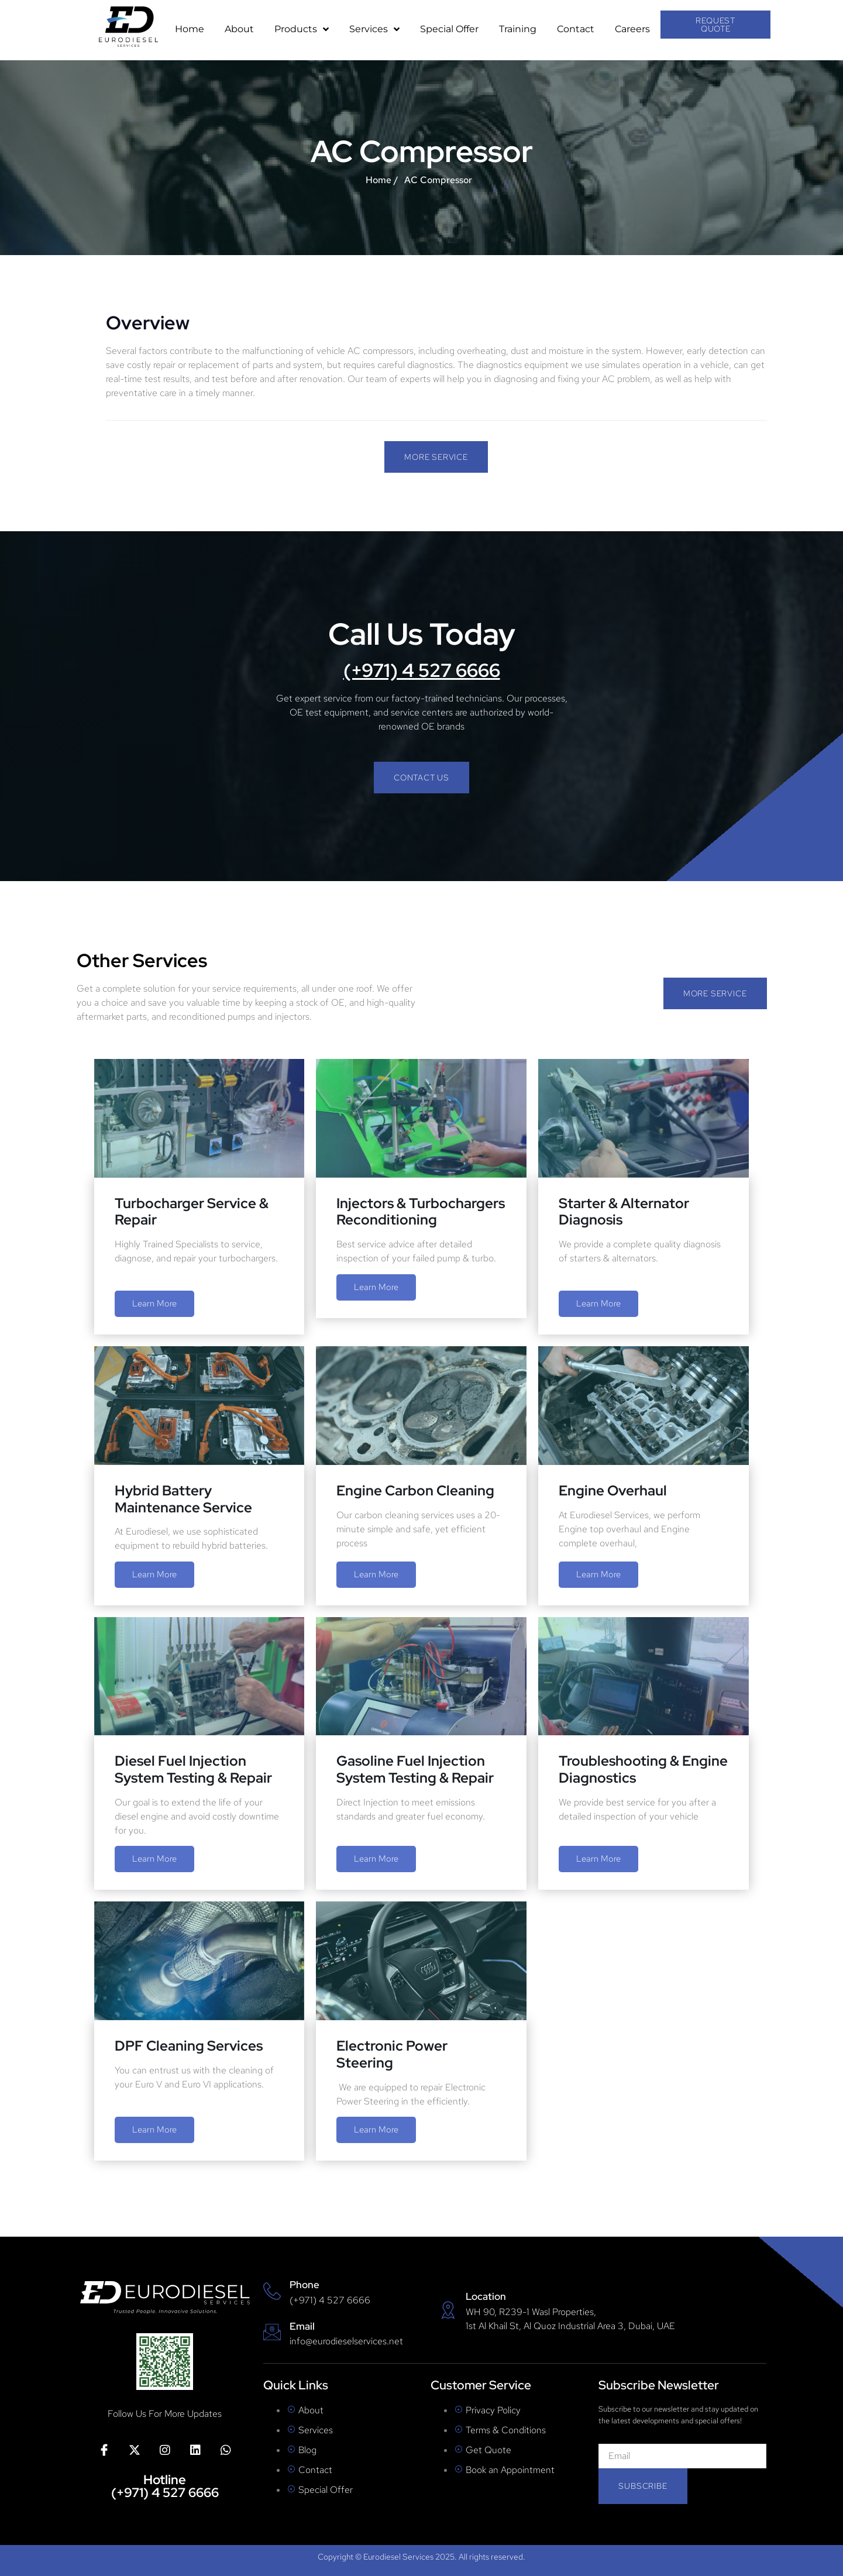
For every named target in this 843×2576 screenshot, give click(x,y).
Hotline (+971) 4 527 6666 (165, 2486)
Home (189, 29)
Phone (304, 2284)
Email (302, 2326)
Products (301, 29)
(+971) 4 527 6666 (421, 670)
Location (486, 2296)
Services (374, 29)
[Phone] (272, 2291)
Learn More (154, 1303)
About (239, 29)
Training (517, 29)
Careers (632, 29)
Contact (575, 29)
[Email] (272, 2332)
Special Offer (449, 29)
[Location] (448, 2310)
